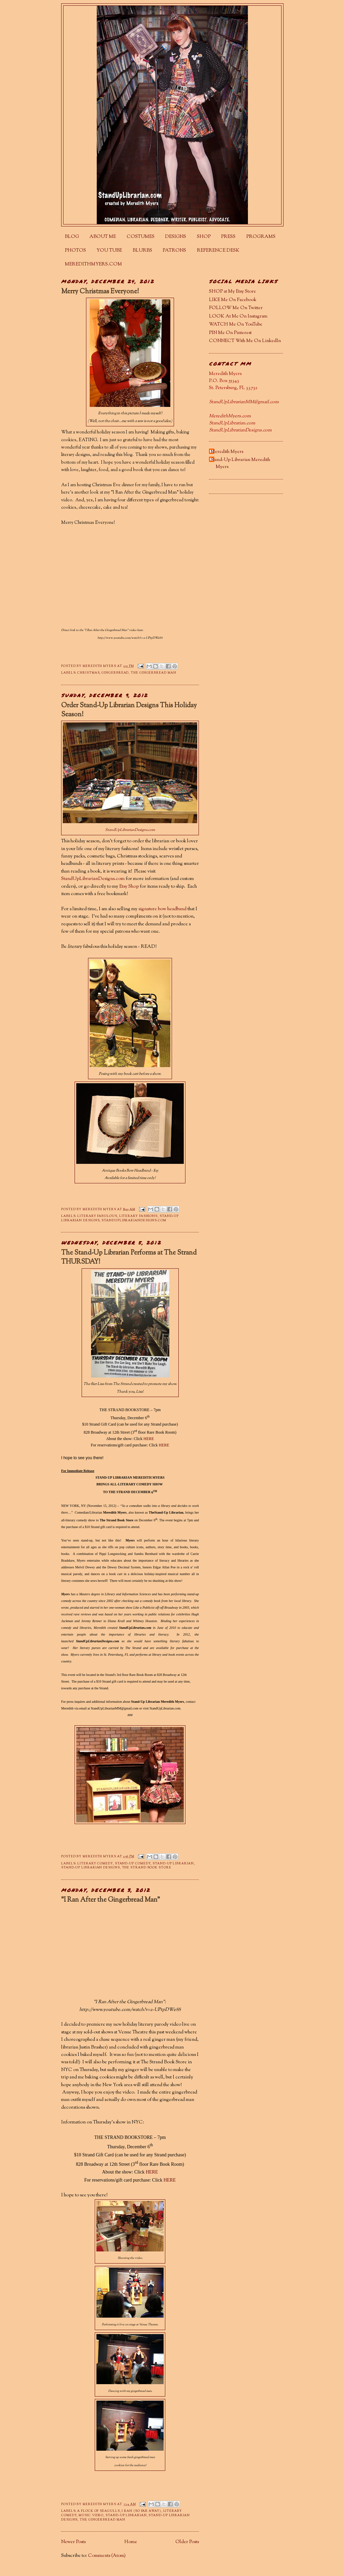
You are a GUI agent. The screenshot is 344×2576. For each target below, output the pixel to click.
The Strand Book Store (116, 1520)
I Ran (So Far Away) (141, 2511)
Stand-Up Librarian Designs (90, 1867)
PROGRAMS (260, 237)
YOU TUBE (109, 250)
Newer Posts (73, 2542)
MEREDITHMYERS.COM (93, 264)
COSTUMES (141, 237)
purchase (72, 1527)
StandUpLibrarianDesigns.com (130, 830)
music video (91, 2515)
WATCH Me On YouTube (235, 324)
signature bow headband (162, 909)
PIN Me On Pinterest (230, 333)
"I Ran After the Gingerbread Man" (110, 1900)
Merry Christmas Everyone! (100, 291)
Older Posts (187, 2542)
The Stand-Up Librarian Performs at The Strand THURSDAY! (129, 1258)
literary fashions (138, 1216)
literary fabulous (97, 1216)
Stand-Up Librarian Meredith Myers (240, 463)
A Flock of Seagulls (98, 2511)
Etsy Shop (129, 886)
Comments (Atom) (107, 2555)
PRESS (228, 237)
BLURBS (142, 250)
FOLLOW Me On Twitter (236, 308)
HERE (148, 1438)
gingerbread (115, 673)
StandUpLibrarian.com (135, 1628)
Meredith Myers (227, 452)
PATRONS (174, 250)
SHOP (204, 237)
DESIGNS (175, 237)
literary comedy (95, 1863)
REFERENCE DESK (218, 250)
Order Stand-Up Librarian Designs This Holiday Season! (129, 710)
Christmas (88, 673)
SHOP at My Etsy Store (232, 291)
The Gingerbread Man (153, 673)
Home (130, 2542)
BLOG (72, 237)
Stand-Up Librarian (173, 1863)
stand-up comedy (133, 1863)
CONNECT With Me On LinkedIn (245, 341)
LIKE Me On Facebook (232, 300)
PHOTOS (75, 250)
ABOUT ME (102, 237)
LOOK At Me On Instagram (238, 316)
